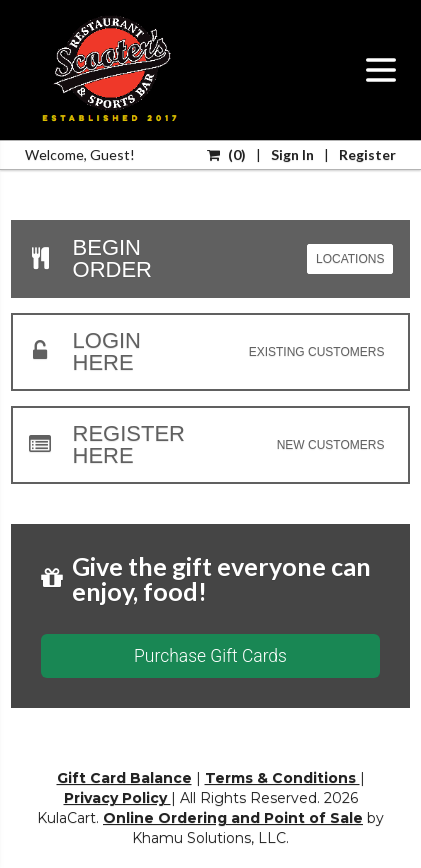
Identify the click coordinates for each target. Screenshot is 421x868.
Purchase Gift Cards (210, 656)
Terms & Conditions (282, 778)
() (226, 154)
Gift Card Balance (124, 778)
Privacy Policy (117, 798)
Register (367, 154)
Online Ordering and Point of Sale (233, 818)
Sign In (292, 154)
